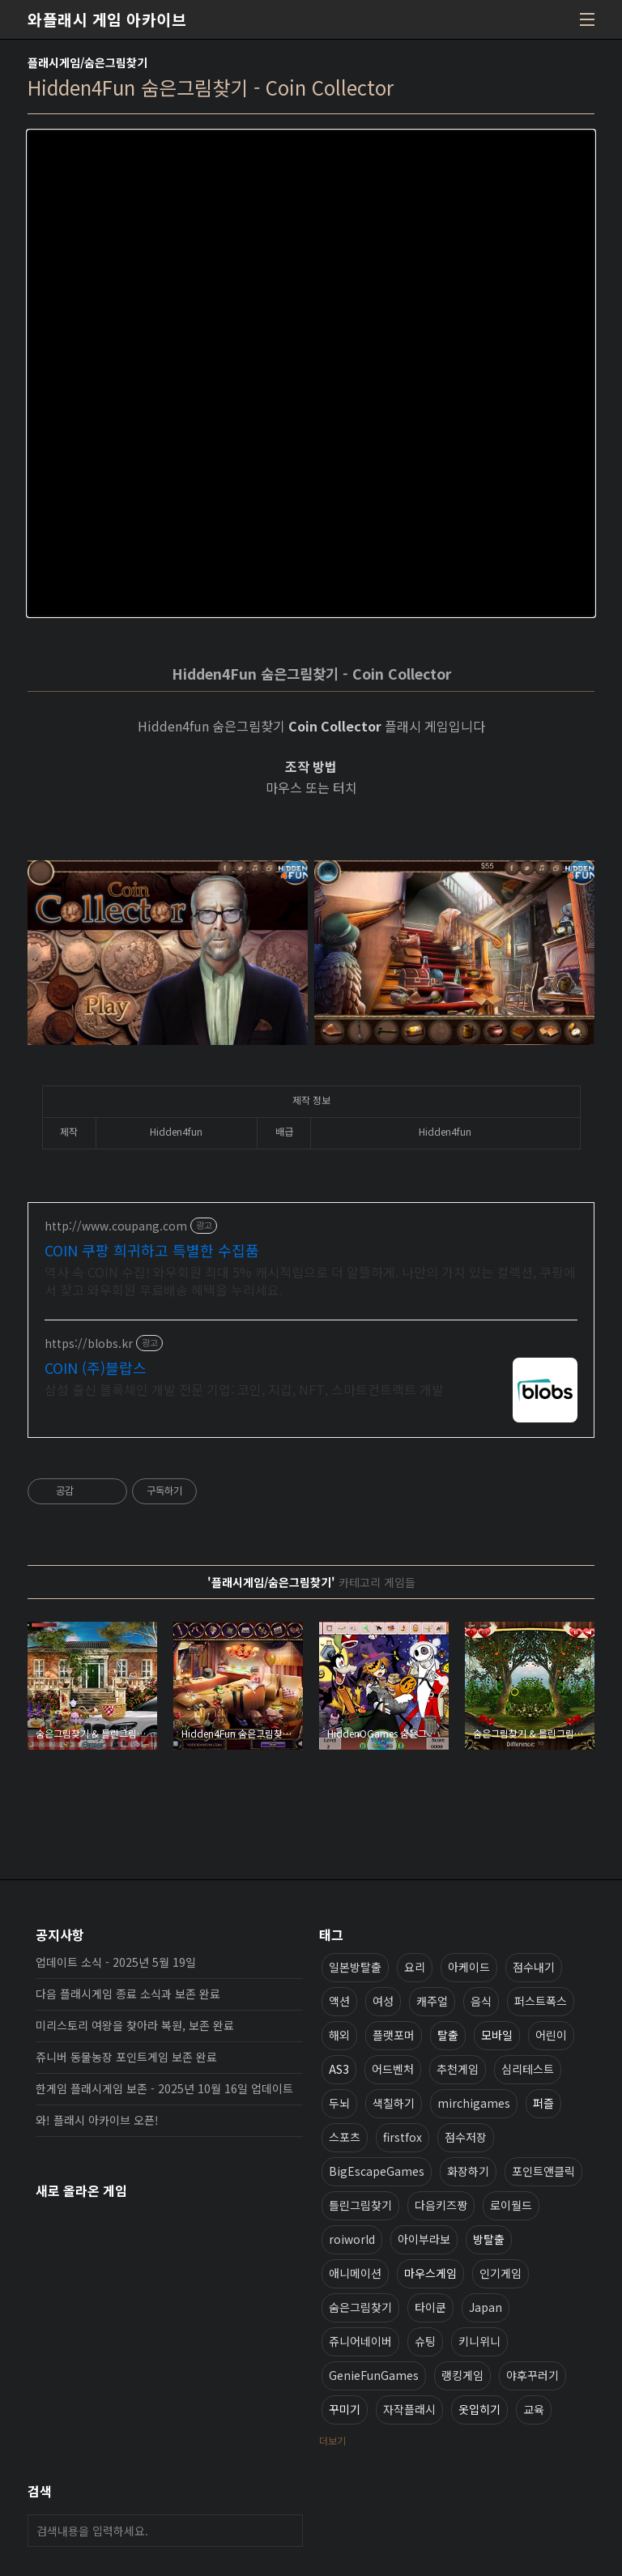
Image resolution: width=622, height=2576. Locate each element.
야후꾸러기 (532, 2375)
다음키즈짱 (441, 2205)
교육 (533, 2409)
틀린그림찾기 (360, 2205)
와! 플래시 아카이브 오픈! (97, 2120)
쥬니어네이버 (360, 2341)
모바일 (497, 2035)
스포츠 (344, 2137)
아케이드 (469, 1967)
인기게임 (500, 2273)
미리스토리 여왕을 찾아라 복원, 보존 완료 (135, 2025)
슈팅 (425, 2341)
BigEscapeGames (376, 2171)
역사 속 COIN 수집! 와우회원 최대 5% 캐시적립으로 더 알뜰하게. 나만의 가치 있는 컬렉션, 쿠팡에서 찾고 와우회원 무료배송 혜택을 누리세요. (310, 1280)
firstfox (402, 2137)
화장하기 (468, 2171)
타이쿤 (430, 2307)
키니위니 (479, 2341)
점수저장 (466, 2137)
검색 (286, 2530)
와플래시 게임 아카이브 (107, 19)
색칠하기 (394, 2103)
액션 (339, 2001)
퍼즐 (543, 2103)
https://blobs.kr (89, 1343)
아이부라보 (424, 2239)
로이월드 (511, 2205)
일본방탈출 (355, 1967)
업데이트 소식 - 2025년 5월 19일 (116, 1962)
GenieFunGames (374, 2375)
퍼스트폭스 (540, 2001)
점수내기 (534, 1967)
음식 (481, 2001)
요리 (414, 1967)
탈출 (447, 2035)
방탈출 (489, 2239)
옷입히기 (479, 2409)
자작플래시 (409, 2409)
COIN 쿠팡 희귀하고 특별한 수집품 (152, 1250)
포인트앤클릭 (543, 2171)
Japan (485, 2307)
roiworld (352, 2239)
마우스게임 (430, 2273)
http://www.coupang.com (116, 1226)
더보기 (332, 2440)
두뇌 (339, 2103)
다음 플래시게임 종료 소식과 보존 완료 (128, 1993)
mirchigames (473, 2103)
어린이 (551, 2035)
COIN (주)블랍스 (96, 1367)
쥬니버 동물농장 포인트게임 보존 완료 (126, 2057)
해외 (339, 2035)
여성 (383, 2001)
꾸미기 (344, 2409)
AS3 (339, 2069)
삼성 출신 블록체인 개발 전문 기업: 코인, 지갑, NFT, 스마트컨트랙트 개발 (244, 1389)
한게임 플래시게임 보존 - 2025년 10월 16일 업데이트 (164, 2088)
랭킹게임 (462, 2375)
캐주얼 (432, 2001)
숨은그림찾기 (360, 2307)
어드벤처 (393, 2069)
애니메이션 (355, 2273)
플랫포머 (394, 2035)
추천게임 (458, 2069)
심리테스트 (527, 2069)
